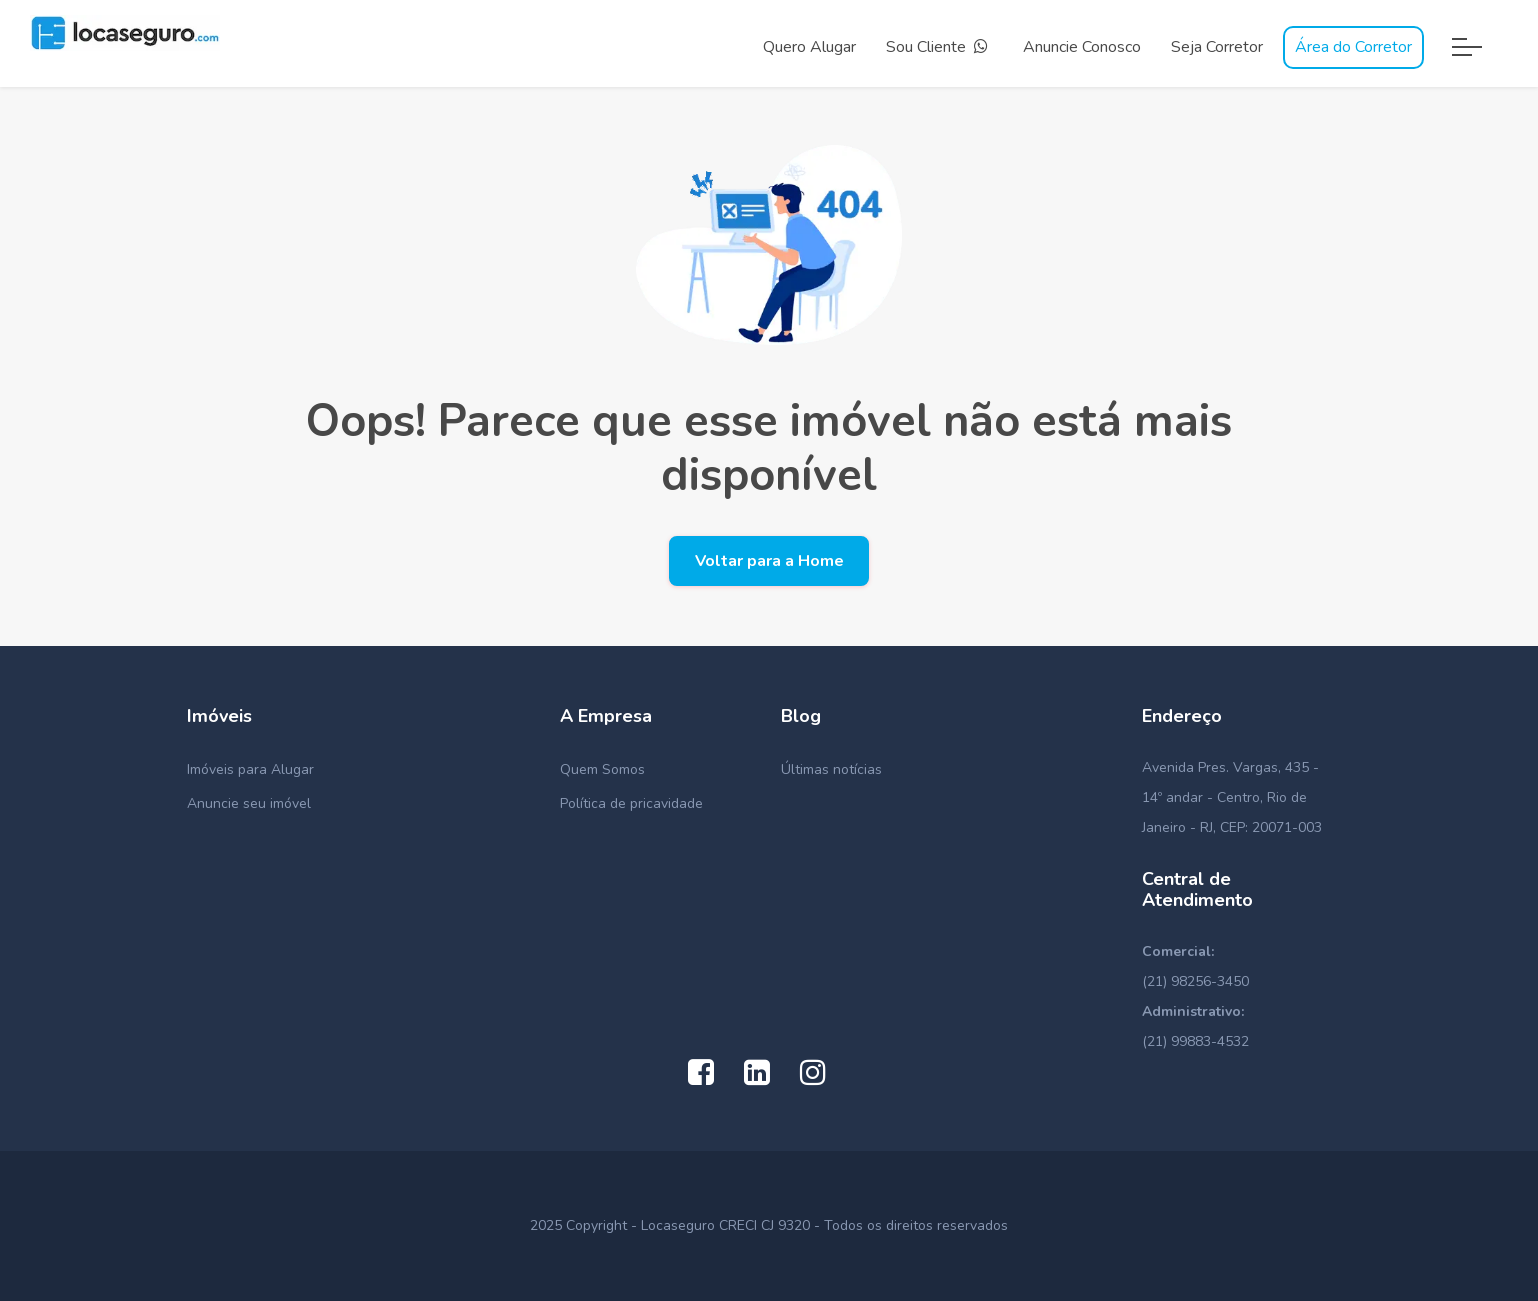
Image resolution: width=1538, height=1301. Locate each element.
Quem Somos (602, 769)
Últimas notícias (831, 769)
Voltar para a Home (769, 561)
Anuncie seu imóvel (249, 803)
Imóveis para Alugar (250, 769)
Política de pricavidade (631, 803)
